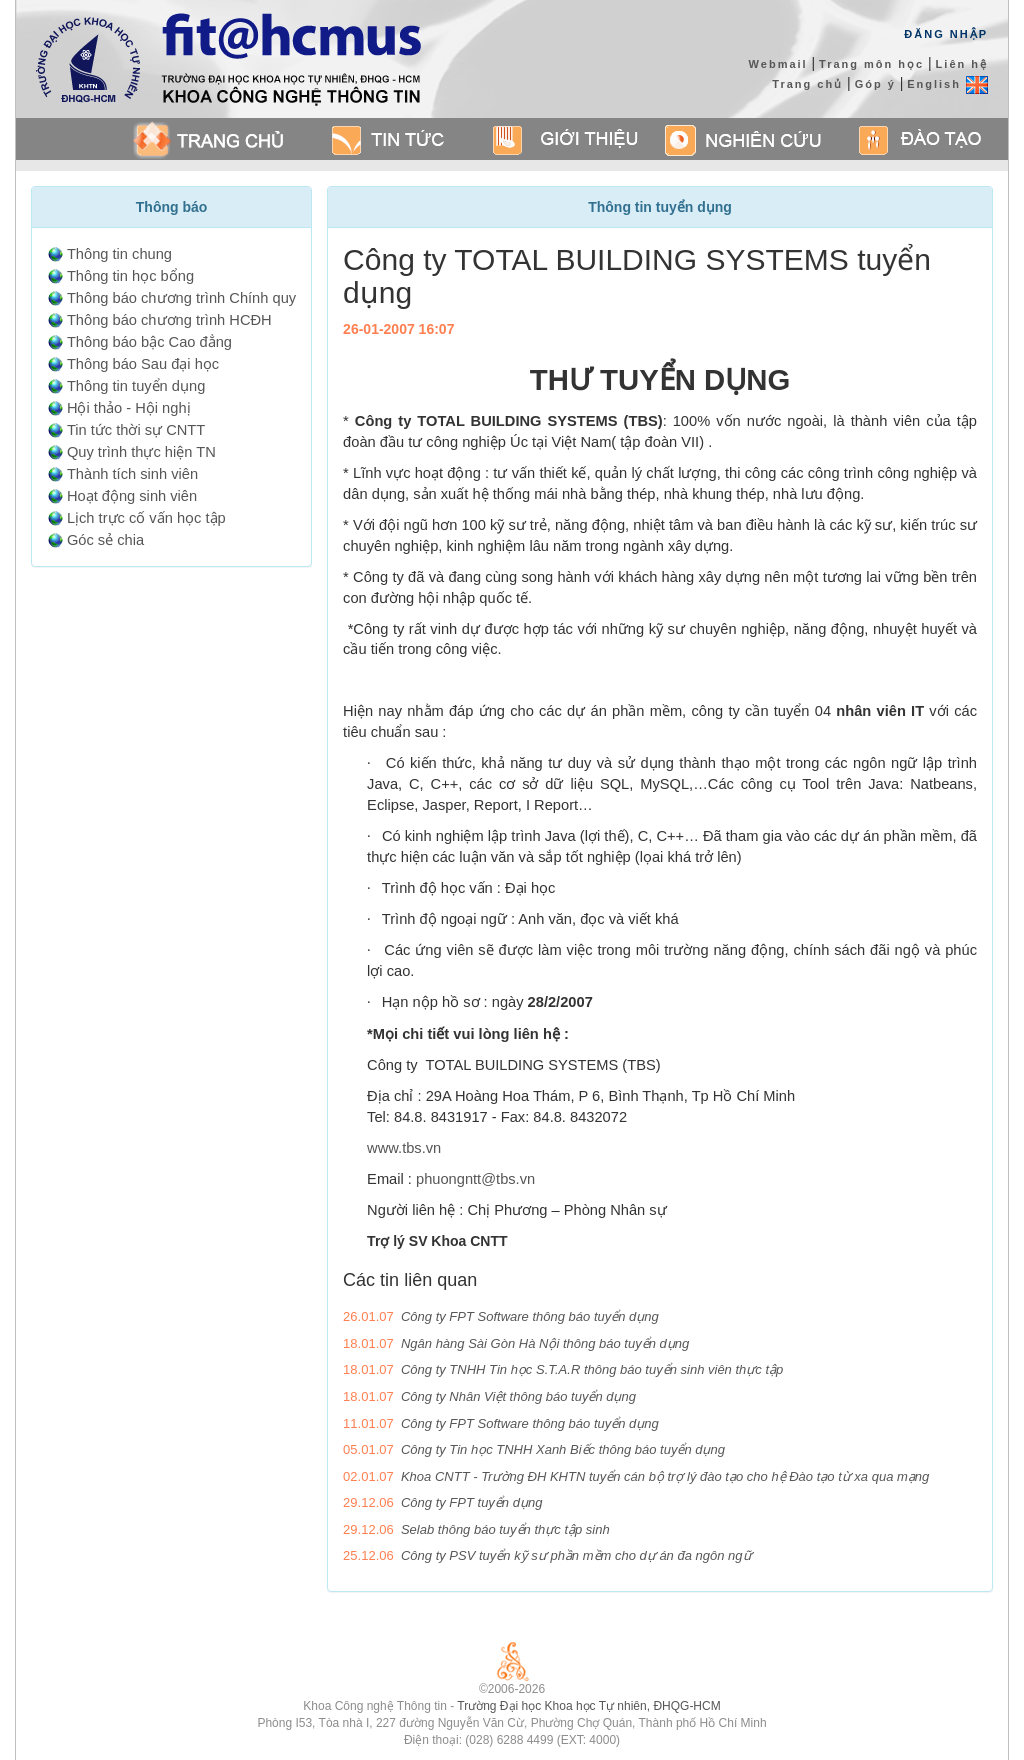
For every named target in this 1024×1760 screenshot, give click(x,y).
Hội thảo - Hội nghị (129, 408)
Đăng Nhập (946, 34)
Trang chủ (807, 84)
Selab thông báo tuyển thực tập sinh (505, 1529)
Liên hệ (962, 64)
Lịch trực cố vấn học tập (146, 518)
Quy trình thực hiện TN (141, 452)
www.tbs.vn (404, 1148)
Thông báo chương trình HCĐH (169, 320)
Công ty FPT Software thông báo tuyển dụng (530, 1316)
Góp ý (875, 84)
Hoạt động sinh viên (132, 496)
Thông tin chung (119, 254)
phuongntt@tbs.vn (475, 1179)
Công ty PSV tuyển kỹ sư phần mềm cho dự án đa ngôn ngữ (576, 1555)
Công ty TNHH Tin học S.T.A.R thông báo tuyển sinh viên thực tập (592, 1369)
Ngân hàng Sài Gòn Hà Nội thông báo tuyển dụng (545, 1343)
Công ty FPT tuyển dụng (471, 1502)
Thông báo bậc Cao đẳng (149, 342)
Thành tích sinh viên (132, 474)
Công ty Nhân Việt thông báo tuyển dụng (518, 1396)
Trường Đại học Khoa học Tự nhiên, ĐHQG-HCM (588, 1706)
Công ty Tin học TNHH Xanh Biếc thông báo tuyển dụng (563, 1449)
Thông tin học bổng (130, 276)
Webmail (778, 64)
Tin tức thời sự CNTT (136, 430)
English (947, 84)
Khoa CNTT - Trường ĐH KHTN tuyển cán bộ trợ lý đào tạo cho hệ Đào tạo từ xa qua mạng (665, 1476)
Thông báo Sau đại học (143, 364)
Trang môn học (871, 64)
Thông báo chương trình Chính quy (181, 298)
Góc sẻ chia (105, 540)
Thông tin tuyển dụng (136, 386)
